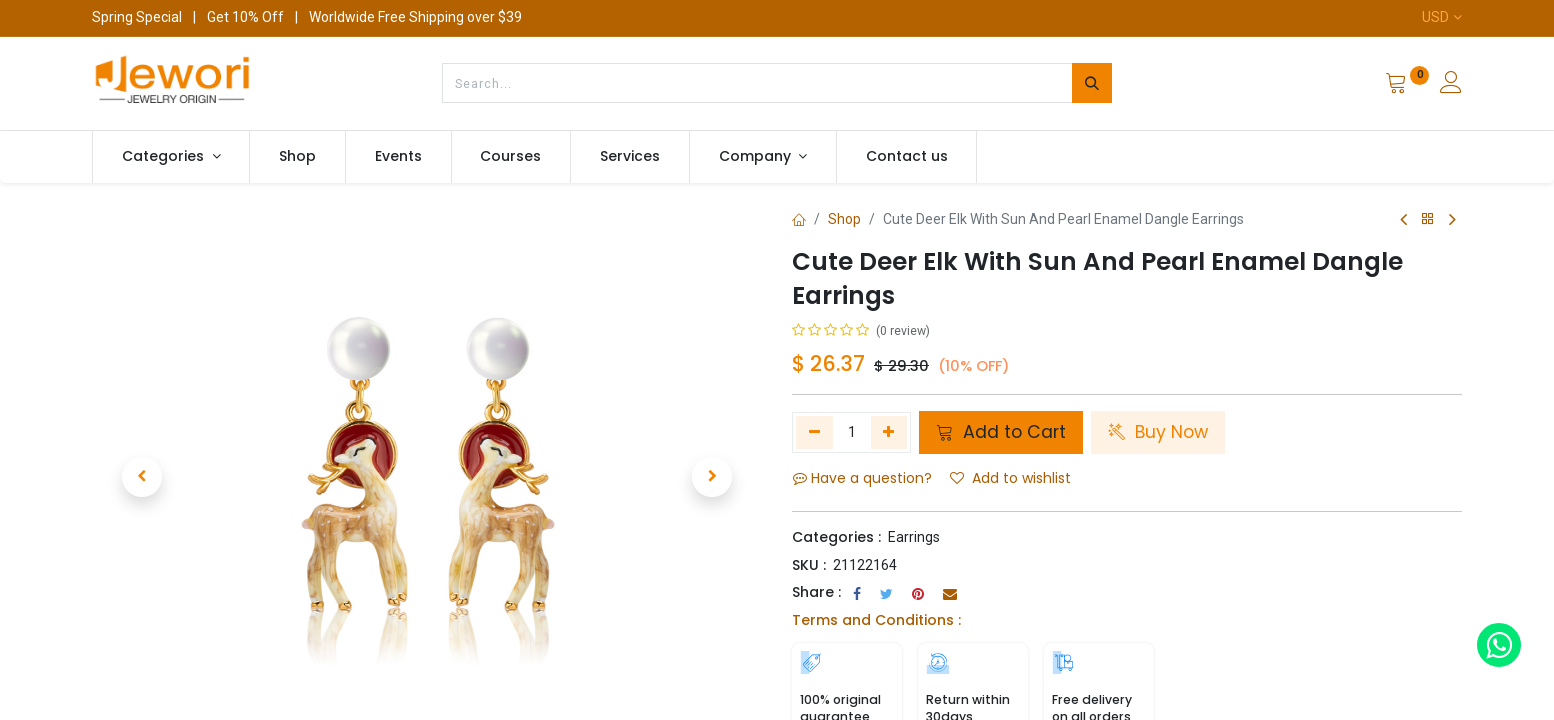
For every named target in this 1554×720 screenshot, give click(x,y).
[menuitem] (297, 157)
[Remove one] (814, 432)
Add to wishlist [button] (1010, 478)
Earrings (914, 537)
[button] (142, 477)
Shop (844, 219)
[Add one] (889, 432)
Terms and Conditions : (876, 620)
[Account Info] (1451, 85)
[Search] (1092, 83)
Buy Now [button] (1158, 432)
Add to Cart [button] (1001, 432)
